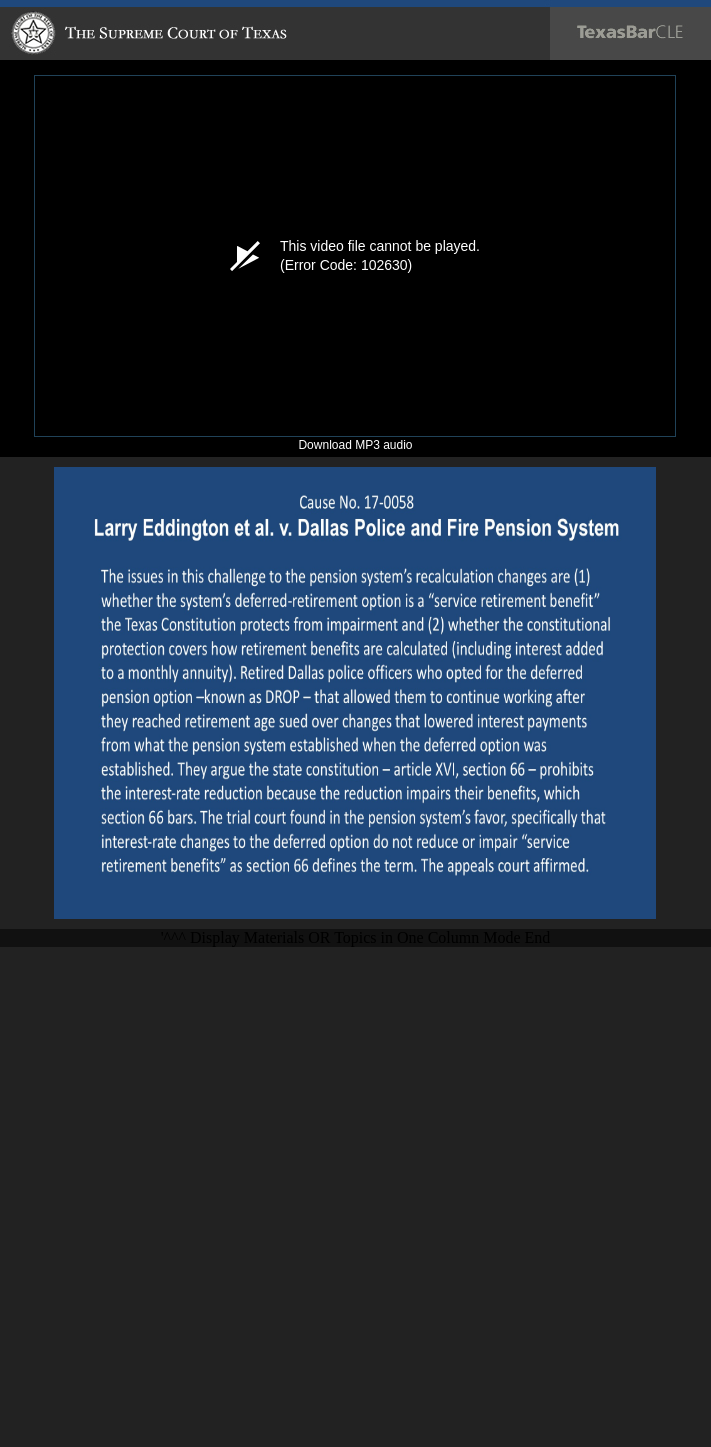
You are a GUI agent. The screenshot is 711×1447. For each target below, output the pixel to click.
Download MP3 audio (355, 445)
